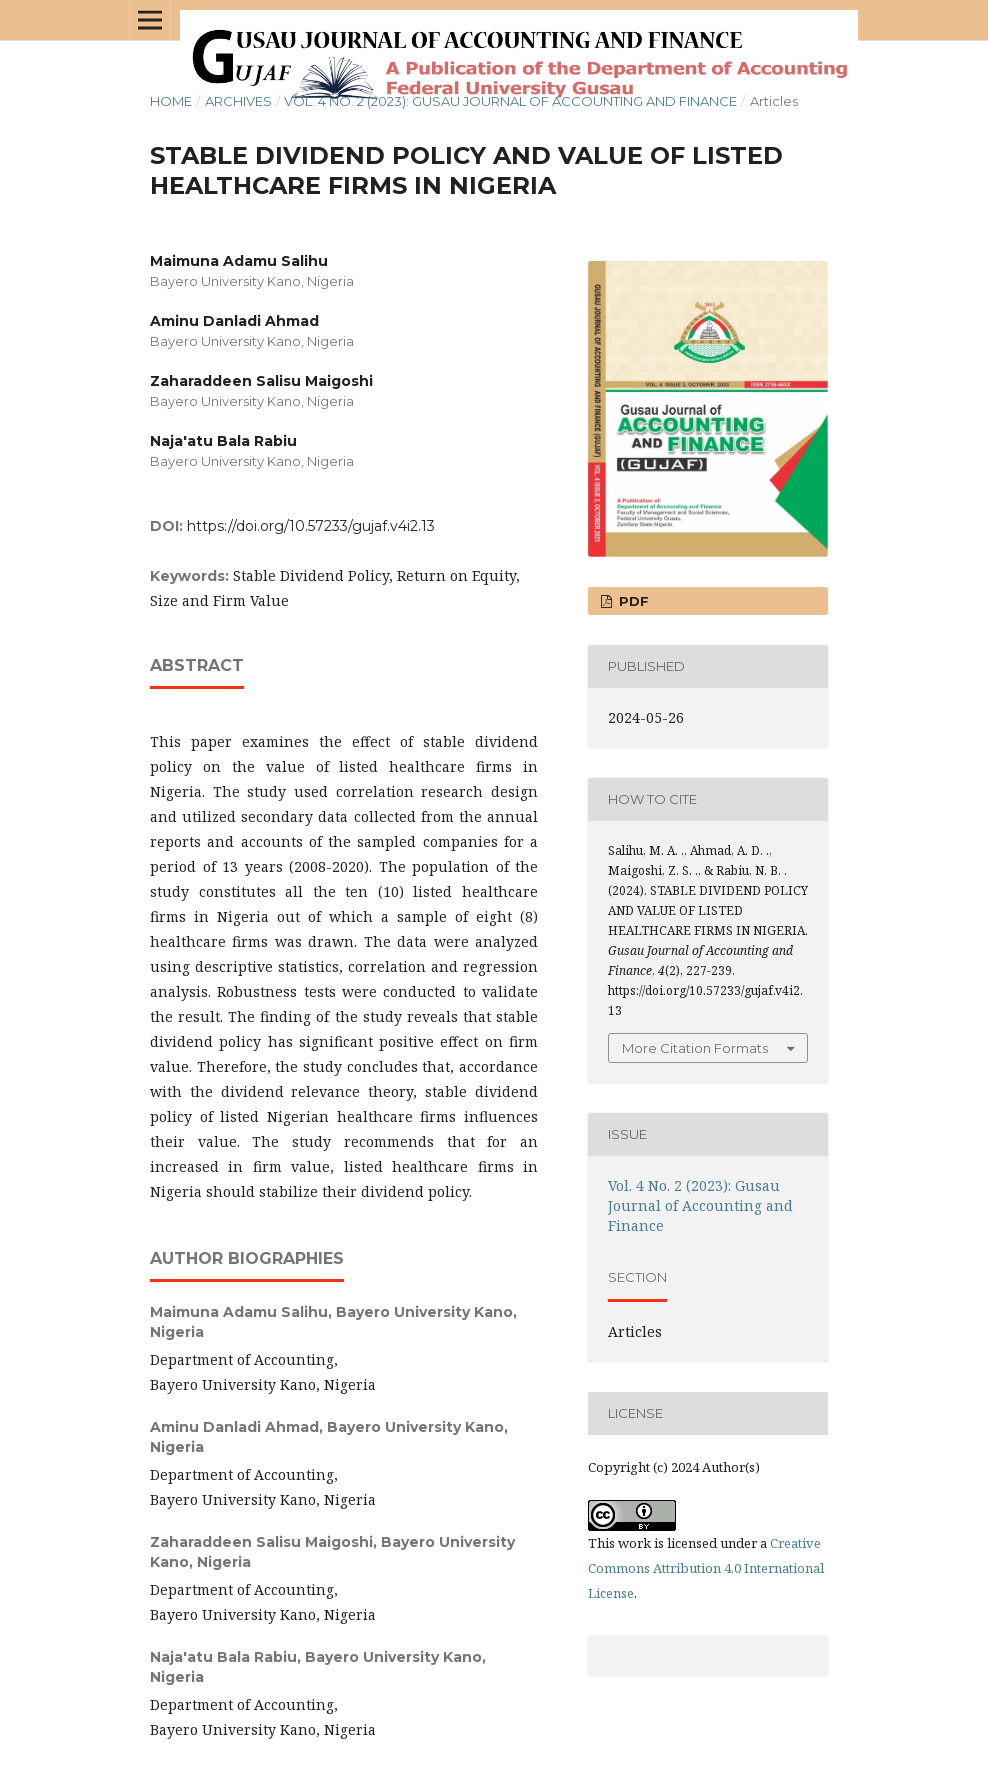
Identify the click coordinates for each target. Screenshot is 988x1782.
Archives (238, 101)
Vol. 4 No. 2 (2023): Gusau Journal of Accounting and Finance (510, 101)
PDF (632, 601)
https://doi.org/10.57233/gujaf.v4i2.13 (311, 526)
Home (171, 101)
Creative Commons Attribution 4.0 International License (706, 1568)
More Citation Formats (695, 1048)
